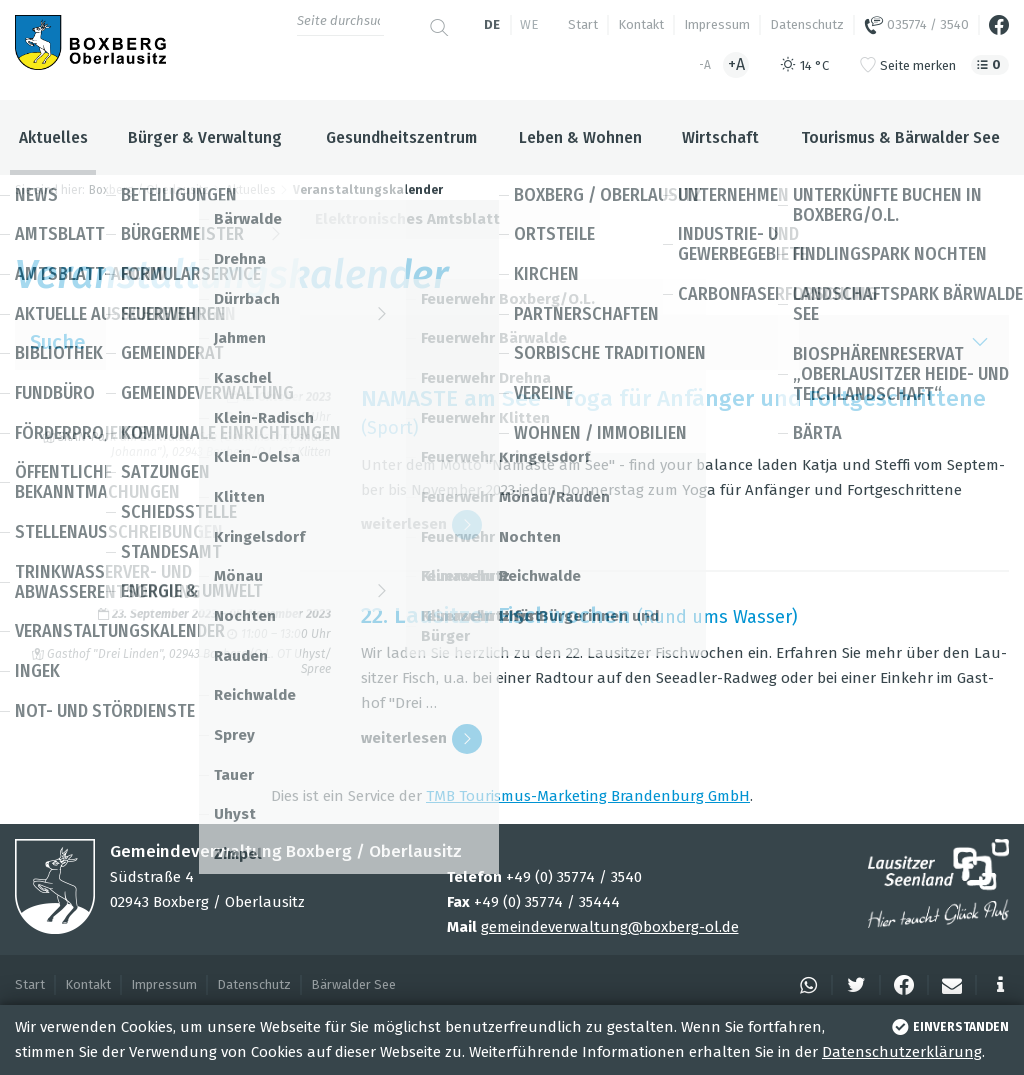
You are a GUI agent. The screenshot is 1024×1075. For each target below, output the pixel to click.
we (529, 24)
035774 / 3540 (916, 25)
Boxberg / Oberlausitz (149, 190)
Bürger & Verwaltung (205, 137)
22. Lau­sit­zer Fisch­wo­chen (496, 615)
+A (736, 64)
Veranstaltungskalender (368, 190)
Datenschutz (807, 24)
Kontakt (641, 24)
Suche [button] (512, 342)
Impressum (717, 24)
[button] (805, 985)
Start (583, 24)
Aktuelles (53, 137)
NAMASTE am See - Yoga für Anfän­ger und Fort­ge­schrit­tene (673, 398)
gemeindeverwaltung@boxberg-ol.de (610, 927)
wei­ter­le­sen (421, 525)
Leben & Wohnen (580, 137)
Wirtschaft (720, 137)
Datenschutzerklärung (902, 1052)
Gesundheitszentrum (401, 137)
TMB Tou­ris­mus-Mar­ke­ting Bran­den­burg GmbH (588, 796)
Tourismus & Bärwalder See (900, 137)
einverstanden (948, 1027)
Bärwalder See (353, 984)
